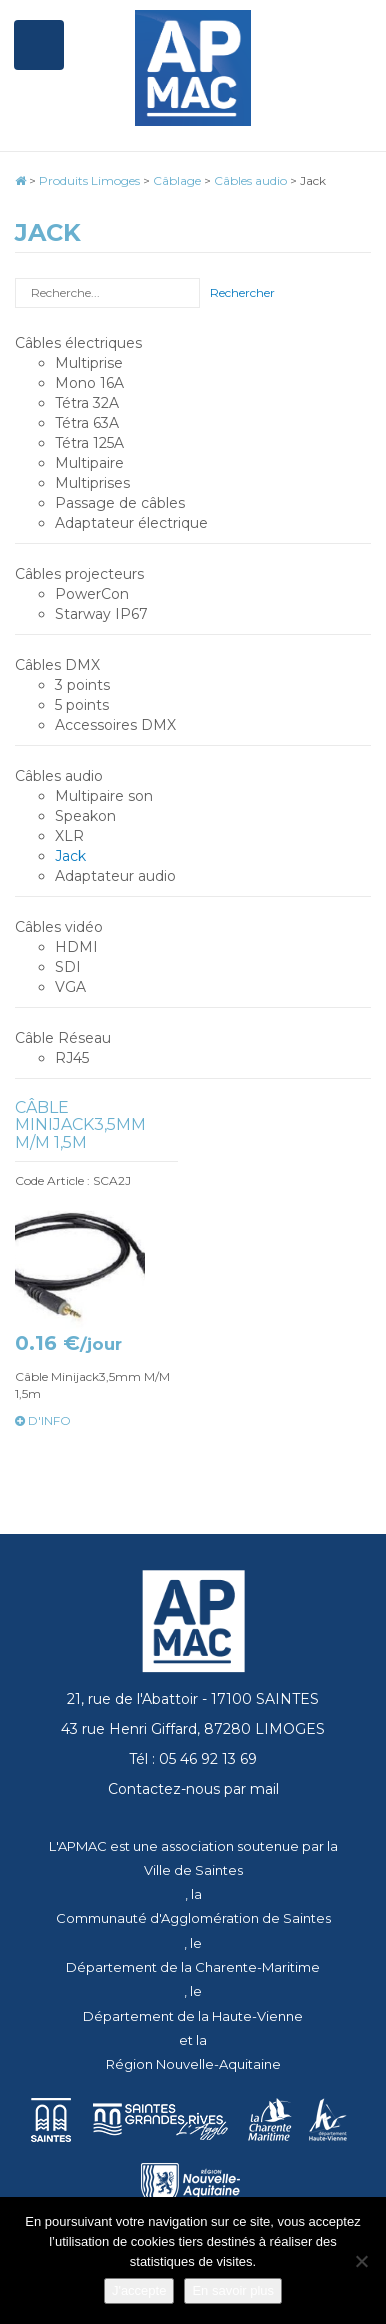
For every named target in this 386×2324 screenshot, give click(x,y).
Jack (70, 856)
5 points (82, 705)
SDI (68, 967)
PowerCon (92, 594)
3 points (82, 685)
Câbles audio (59, 776)
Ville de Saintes (193, 1870)
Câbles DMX (57, 665)
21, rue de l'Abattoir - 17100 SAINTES (193, 1699)
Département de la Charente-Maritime (193, 1967)
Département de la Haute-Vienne (193, 2016)
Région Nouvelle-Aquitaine (193, 2064)
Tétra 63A (87, 423)
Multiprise (89, 363)
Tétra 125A (89, 443)
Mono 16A (89, 383)
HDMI (76, 947)
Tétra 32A (87, 403)
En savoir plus (233, 2290)
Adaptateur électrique (131, 523)
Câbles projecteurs (79, 574)
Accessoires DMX (115, 725)
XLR (69, 836)
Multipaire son (104, 796)
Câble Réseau (63, 1038)
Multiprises (92, 483)
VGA (70, 987)
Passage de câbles (120, 503)
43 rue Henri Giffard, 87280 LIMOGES (193, 1729)
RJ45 (72, 1058)
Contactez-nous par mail (193, 1789)
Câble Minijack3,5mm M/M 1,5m (80, 1125)
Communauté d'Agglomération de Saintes (193, 1918)
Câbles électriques (78, 343)
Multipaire (89, 463)
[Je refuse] (361, 2261)
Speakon (85, 816)
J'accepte (139, 2290)
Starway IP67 (101, 614)
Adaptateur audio (115, 876)
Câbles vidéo (59, 927)
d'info (43, 1420)
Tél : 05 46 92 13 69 (193, 1759)
